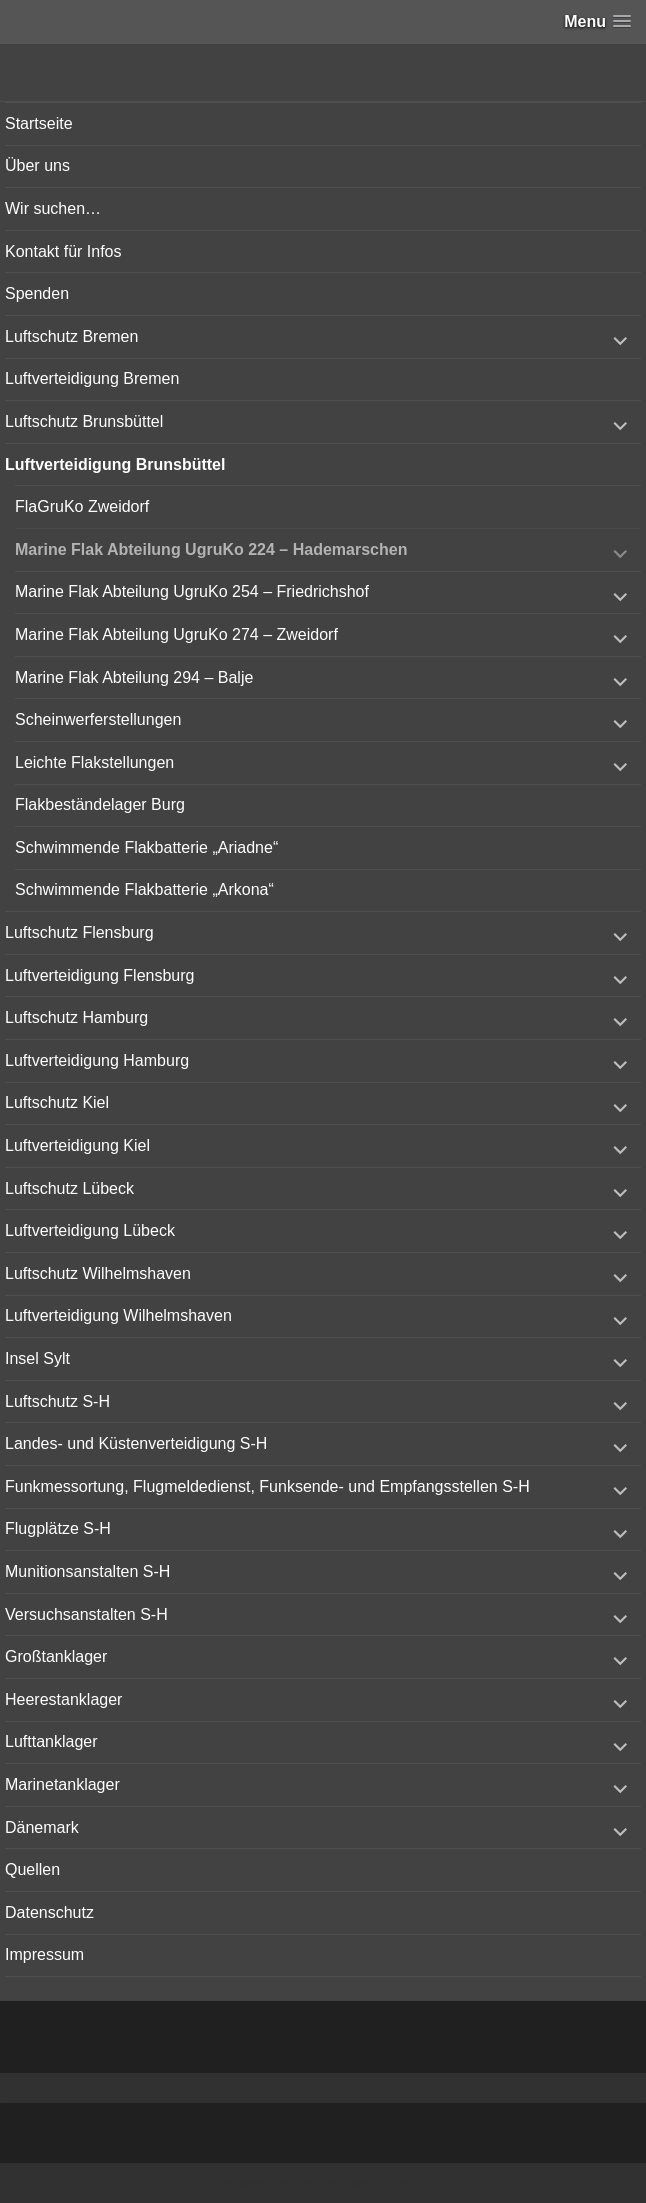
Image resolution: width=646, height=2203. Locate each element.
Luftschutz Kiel (57, 1102)
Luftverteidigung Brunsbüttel (115, 464)
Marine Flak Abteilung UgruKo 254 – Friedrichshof (192, 591)
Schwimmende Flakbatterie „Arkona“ (144, 889)
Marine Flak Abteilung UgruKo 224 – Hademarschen (211, 549)
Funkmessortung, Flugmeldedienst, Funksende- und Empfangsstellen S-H (267, 1486)
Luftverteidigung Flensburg (99, 975)
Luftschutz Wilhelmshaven (98, 1273)
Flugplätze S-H (58, 1528)
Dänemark (42, 1827)
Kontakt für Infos (63, 251)
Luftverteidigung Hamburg (97, 1060)
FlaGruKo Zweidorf (82, 506)
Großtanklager (56, 1656)
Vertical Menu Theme (362, 2184)
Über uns (37, 165)
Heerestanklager (63, 1699)
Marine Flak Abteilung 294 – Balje (134, 677)
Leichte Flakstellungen (94, 762)
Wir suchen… (53, 208)
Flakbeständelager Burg (100, 804)
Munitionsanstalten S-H (87, 1571)
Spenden (37, 293)
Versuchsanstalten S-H (86, 1614)
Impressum (44, 1954)
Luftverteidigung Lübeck (90, 1230)
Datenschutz (49, 1912)
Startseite (39, 123)
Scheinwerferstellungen (98, 719)
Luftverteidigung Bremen (92, 378)
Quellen (32, 1869)
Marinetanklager (62, 1784)
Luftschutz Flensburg (79, 932)
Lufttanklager (51, 1741)
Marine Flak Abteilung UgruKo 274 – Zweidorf (176, 634)
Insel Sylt (37, 1358)
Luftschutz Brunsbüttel (84, 421)
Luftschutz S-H (57, 1401)
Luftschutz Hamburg (76, 1017)
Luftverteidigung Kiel (77, 1145)
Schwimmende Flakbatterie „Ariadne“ (146, 847)
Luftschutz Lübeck (69, 1188)
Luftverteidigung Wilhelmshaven (118, 1315)
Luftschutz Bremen (71, 336)
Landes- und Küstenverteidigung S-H (136, 1443)
